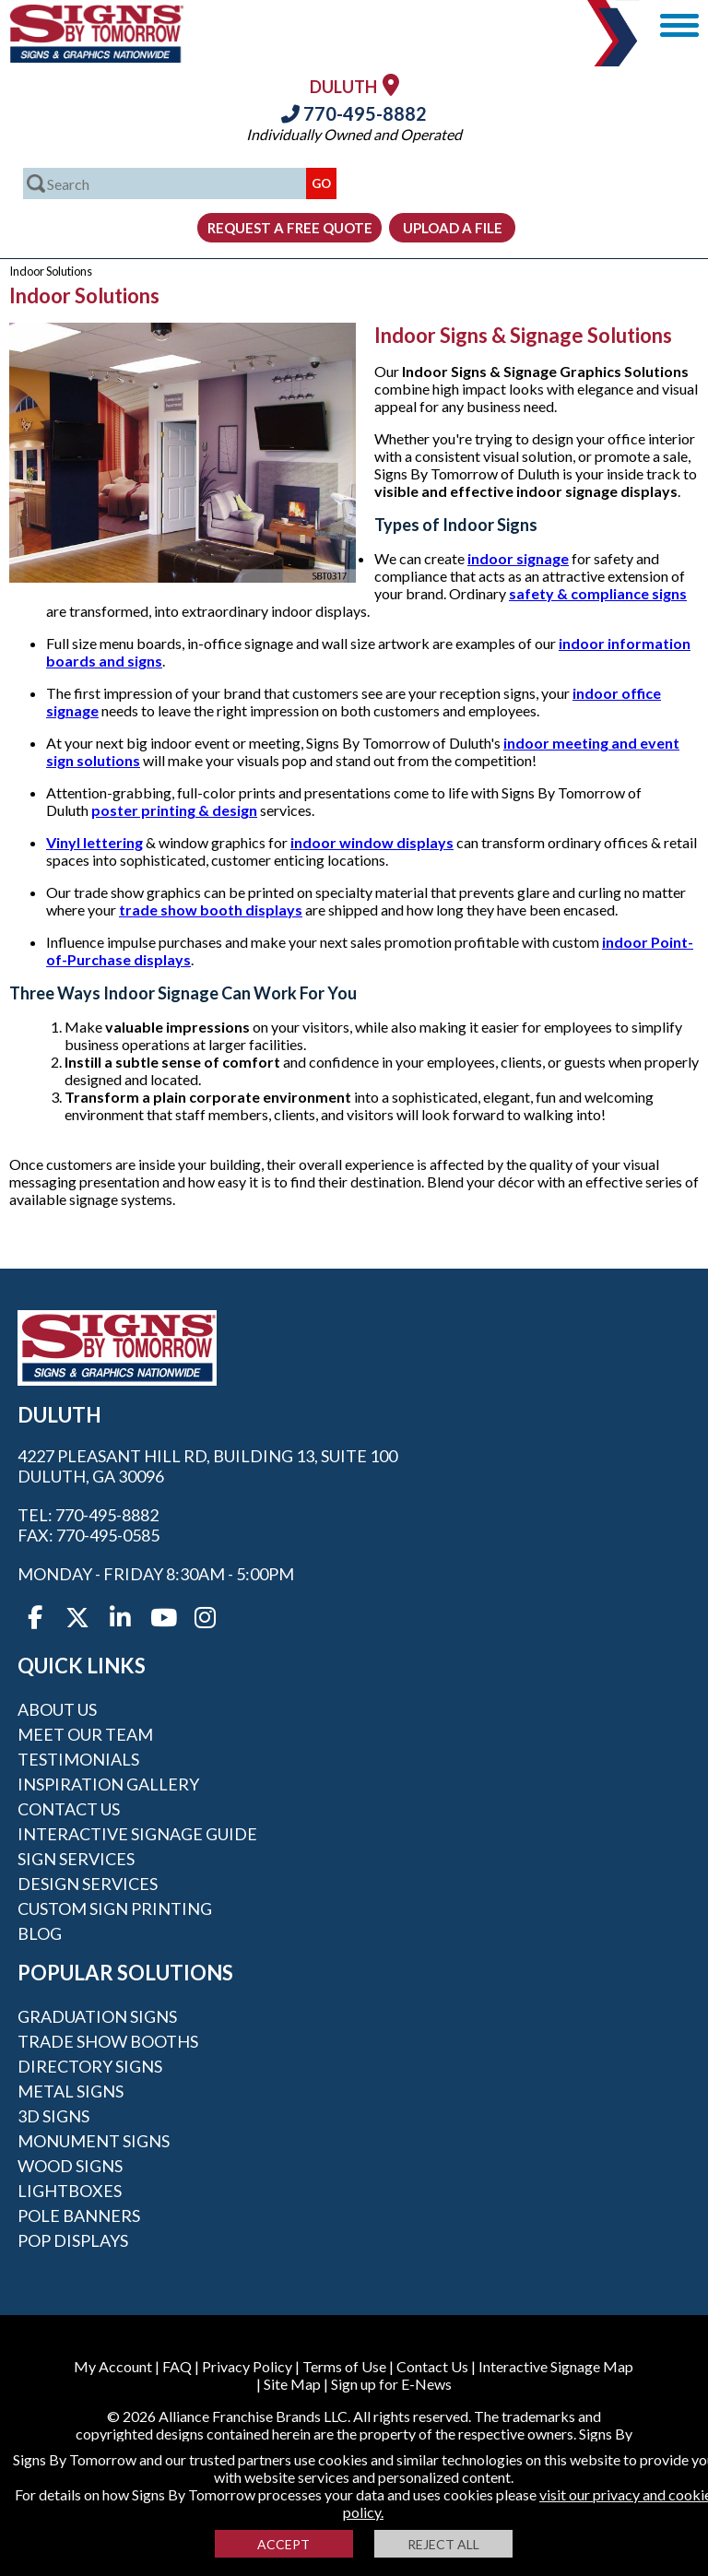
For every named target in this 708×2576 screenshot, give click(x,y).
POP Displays (73, 2240)
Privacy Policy (247, 2366)
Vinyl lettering (94, 842)
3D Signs (53, 2116)
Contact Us (69, 1809)
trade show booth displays (210, 909)
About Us (57, 1709)
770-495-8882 (354, 113)
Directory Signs (90, 2066)
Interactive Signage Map (555, 2366)
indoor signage (518, 558)
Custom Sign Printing (115, 1908)
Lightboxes (70, 2190)
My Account (113, 2366)
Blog (40, 1933)
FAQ (177, 2366)
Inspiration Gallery (108, 1784)
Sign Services (76, 1859)
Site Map (292, 2384)
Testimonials (78, 1759)
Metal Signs (71, 2091)
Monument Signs (94, 2141)
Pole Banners (79, 2215)
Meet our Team (85, 1734)
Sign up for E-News (391, 2384)
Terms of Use (344, 2366)
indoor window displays (372, 842)
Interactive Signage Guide (137, 1834)
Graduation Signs (97, 2016)
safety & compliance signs (598, 593)
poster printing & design (174, 810)
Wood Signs (70, 2166)
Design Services (88, 1883)
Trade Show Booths (108, 2041)
